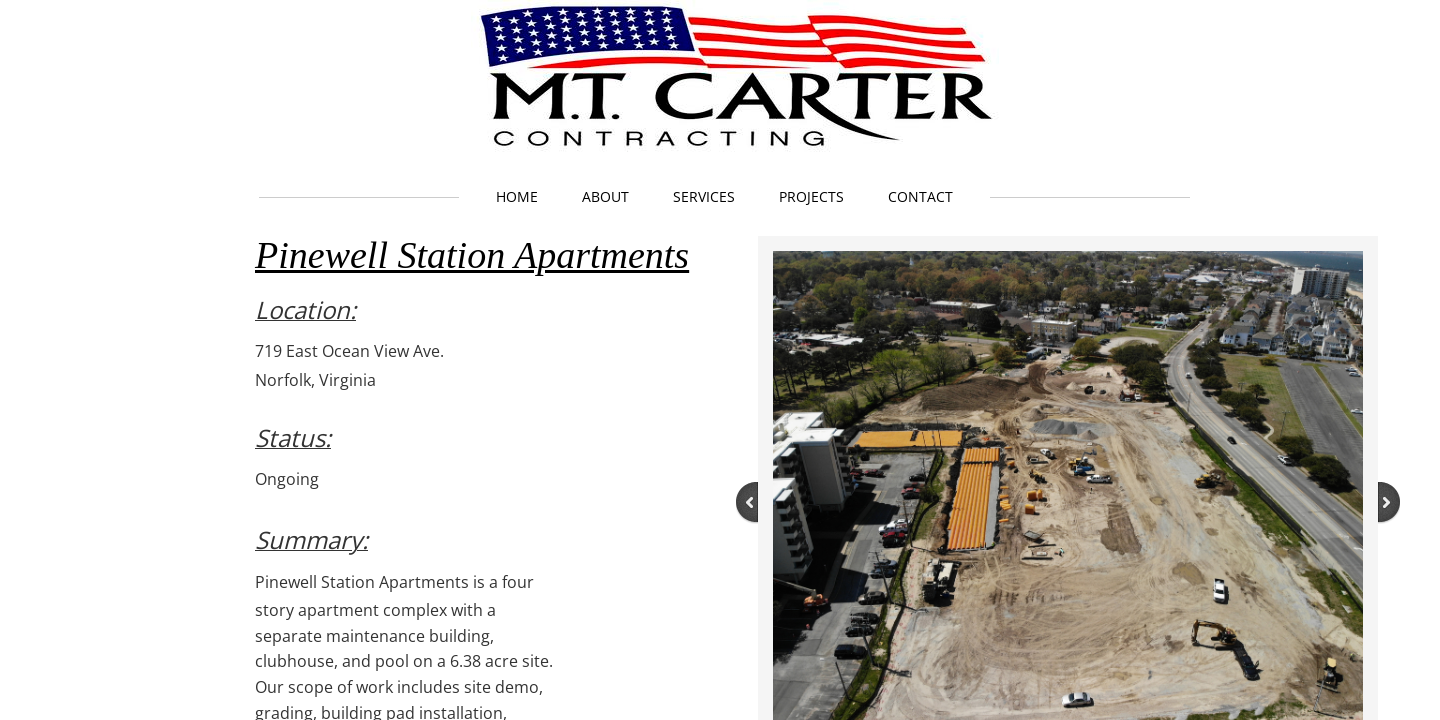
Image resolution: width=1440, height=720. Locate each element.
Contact (920, 196)
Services (704, 196)
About (605, 196)
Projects (811, 196)
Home (517, 196)
